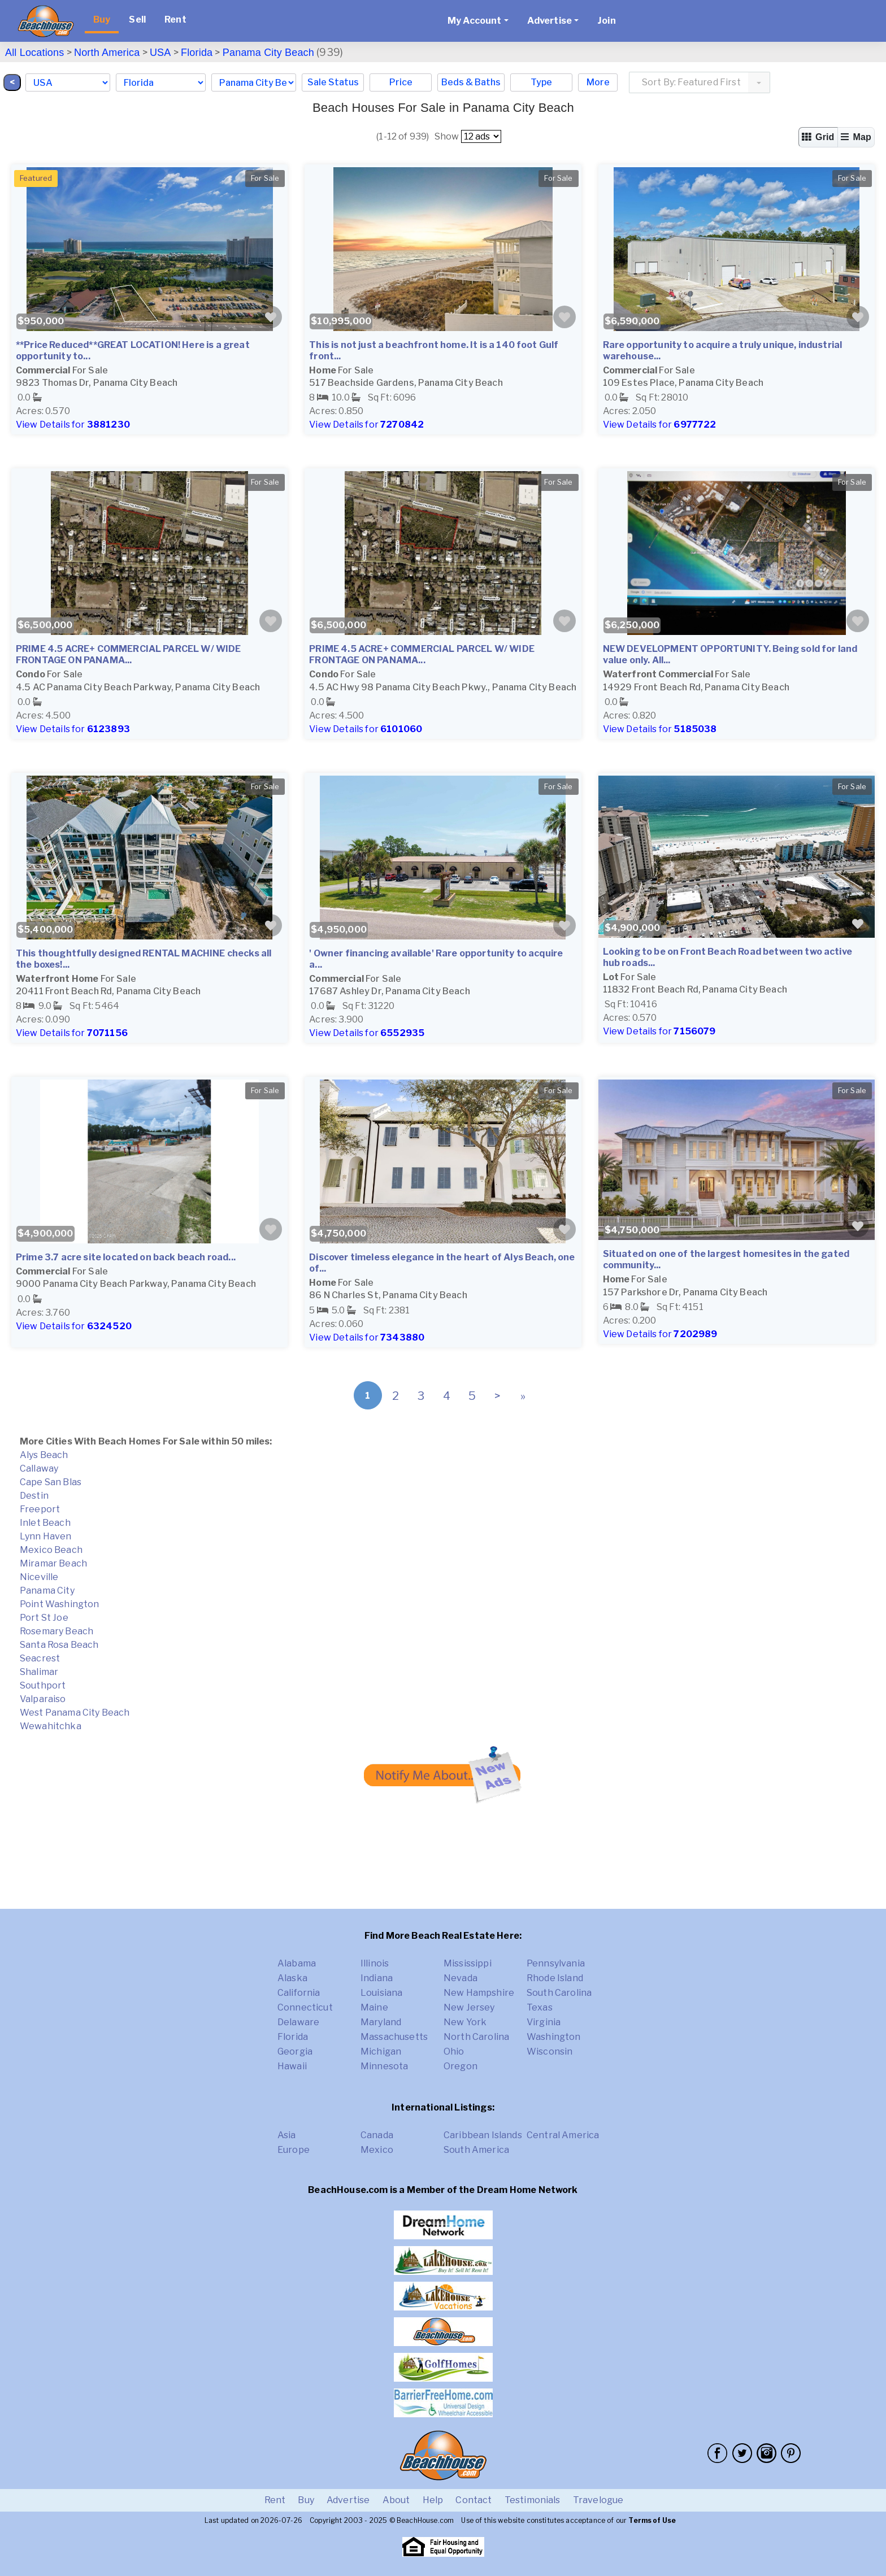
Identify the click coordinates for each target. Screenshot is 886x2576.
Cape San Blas (50, 1482)
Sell (137, 19)
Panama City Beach (268, 52)
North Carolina (476, 2036)
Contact (473, 2500)
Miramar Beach (53, 1563)
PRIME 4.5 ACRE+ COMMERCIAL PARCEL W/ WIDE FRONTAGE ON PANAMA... (128, 654)
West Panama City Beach (75, 1712)
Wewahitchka (50, 1726)
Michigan (381, 2051)
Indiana (377, 1978)
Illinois (375, 1963)
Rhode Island (555, 1978)
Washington (554, 2036)
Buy (101, 19)
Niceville (39, 1577)
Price (400, 82)
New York (465, 2022)
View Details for (73, 424)
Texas (540, 2007)
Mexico (377, 2149)
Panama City (47, 1590)
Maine (374, 2007)
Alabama (296, 1963)
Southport (43, 1685)
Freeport (40, 1509)
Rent (175, 19)
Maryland (381, 2022)
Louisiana (381, 1992)
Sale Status (333, 82)
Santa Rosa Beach (59, 1644)
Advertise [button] (549, 20)
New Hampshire (479, 1992)
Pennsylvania (556, 1963)
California (298, 1992)
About (396, 2500)
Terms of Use (652, 2520)
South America (476, 2149)
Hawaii (292, 2066)
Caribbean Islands (483, 2135)
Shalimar (39, 1671)
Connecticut (305, 2007)
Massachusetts (394, 2036)
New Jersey (469, 2007)
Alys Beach (44, 1455)
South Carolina (559, 1992)
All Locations (34, 52)
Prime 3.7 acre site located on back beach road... (126, 1257)
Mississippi (468, 1963)
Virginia (544, 2022)
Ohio (454, 2051)
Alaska (292, 1978)
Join (606, 20)
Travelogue (598, 2500)
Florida (196, 52)
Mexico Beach (51, 1549)
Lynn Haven (46, 1536)
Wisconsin (549, 2051)
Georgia (294, 2051)
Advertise (348, 2500)
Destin (34, 1495)
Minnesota (384, 2066)
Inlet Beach (45, 1522)
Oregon (460, 2066)
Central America (563, 2135)
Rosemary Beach (56, 1631)
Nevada (460, 1978)
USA (160, 52)
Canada (377, 2135)
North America (107, 52)
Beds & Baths (471, 82)
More (598, 82)
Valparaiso (43, 1699)
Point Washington (59, 1604)
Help (433, 2500)
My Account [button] (475, 20)
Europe (293, 2149)
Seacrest (40, 1658)
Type (541, 82)
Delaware (298, 2022)
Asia (286, 2135)
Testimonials (533, 2500)
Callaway (39, 1468)
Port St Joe (44, 1617)
